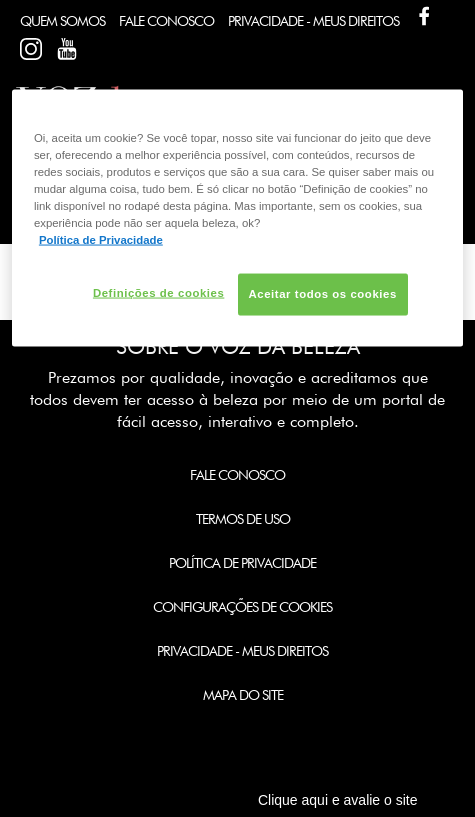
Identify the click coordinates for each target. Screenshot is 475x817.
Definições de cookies (158, 293)
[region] (237, 217)
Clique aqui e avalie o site (338, 800)
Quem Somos (62, 21)
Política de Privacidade (242, 563)
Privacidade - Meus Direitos (313, 21)
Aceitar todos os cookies (323, 294)
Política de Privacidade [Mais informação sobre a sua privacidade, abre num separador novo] (101, 239)
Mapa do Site (243, 695)
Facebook (424, 16)
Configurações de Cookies (242, 607)
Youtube (67, 49)
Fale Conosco (166, 21)
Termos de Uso (243, 519)
